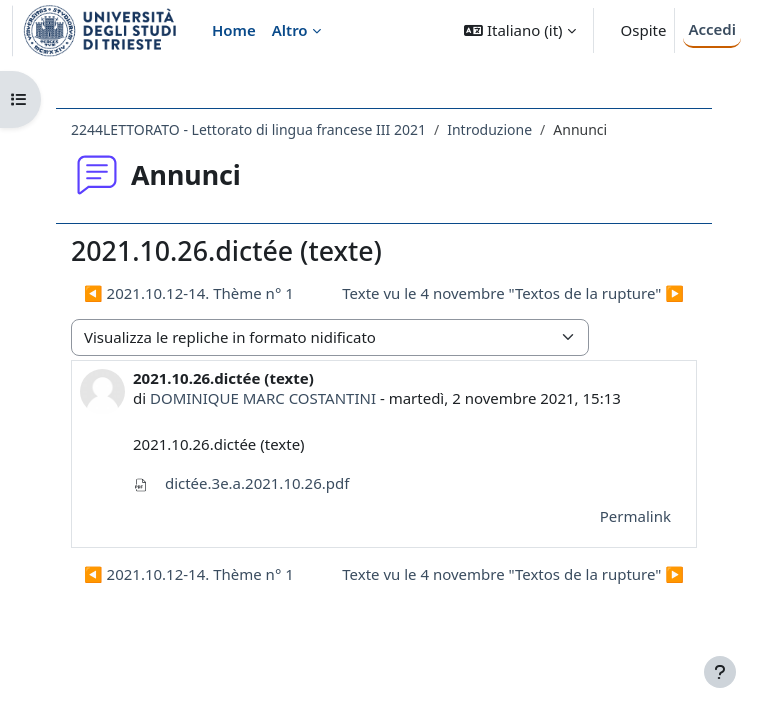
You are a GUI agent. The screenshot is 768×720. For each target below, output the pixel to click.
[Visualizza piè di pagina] (720, 672)
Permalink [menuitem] (635, 516)
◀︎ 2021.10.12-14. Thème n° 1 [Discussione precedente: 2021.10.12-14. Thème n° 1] (189, 293)
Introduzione (489, 129)
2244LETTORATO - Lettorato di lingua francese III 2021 (248, 129)
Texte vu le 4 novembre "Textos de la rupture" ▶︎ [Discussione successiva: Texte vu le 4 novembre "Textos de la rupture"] (513, 293)
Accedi (712, 29)
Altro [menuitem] (290, 30)
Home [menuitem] (234, 30)
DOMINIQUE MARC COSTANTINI (263, 398)
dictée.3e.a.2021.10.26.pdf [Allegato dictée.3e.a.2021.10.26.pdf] (241, 483)
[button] (519, 30)
